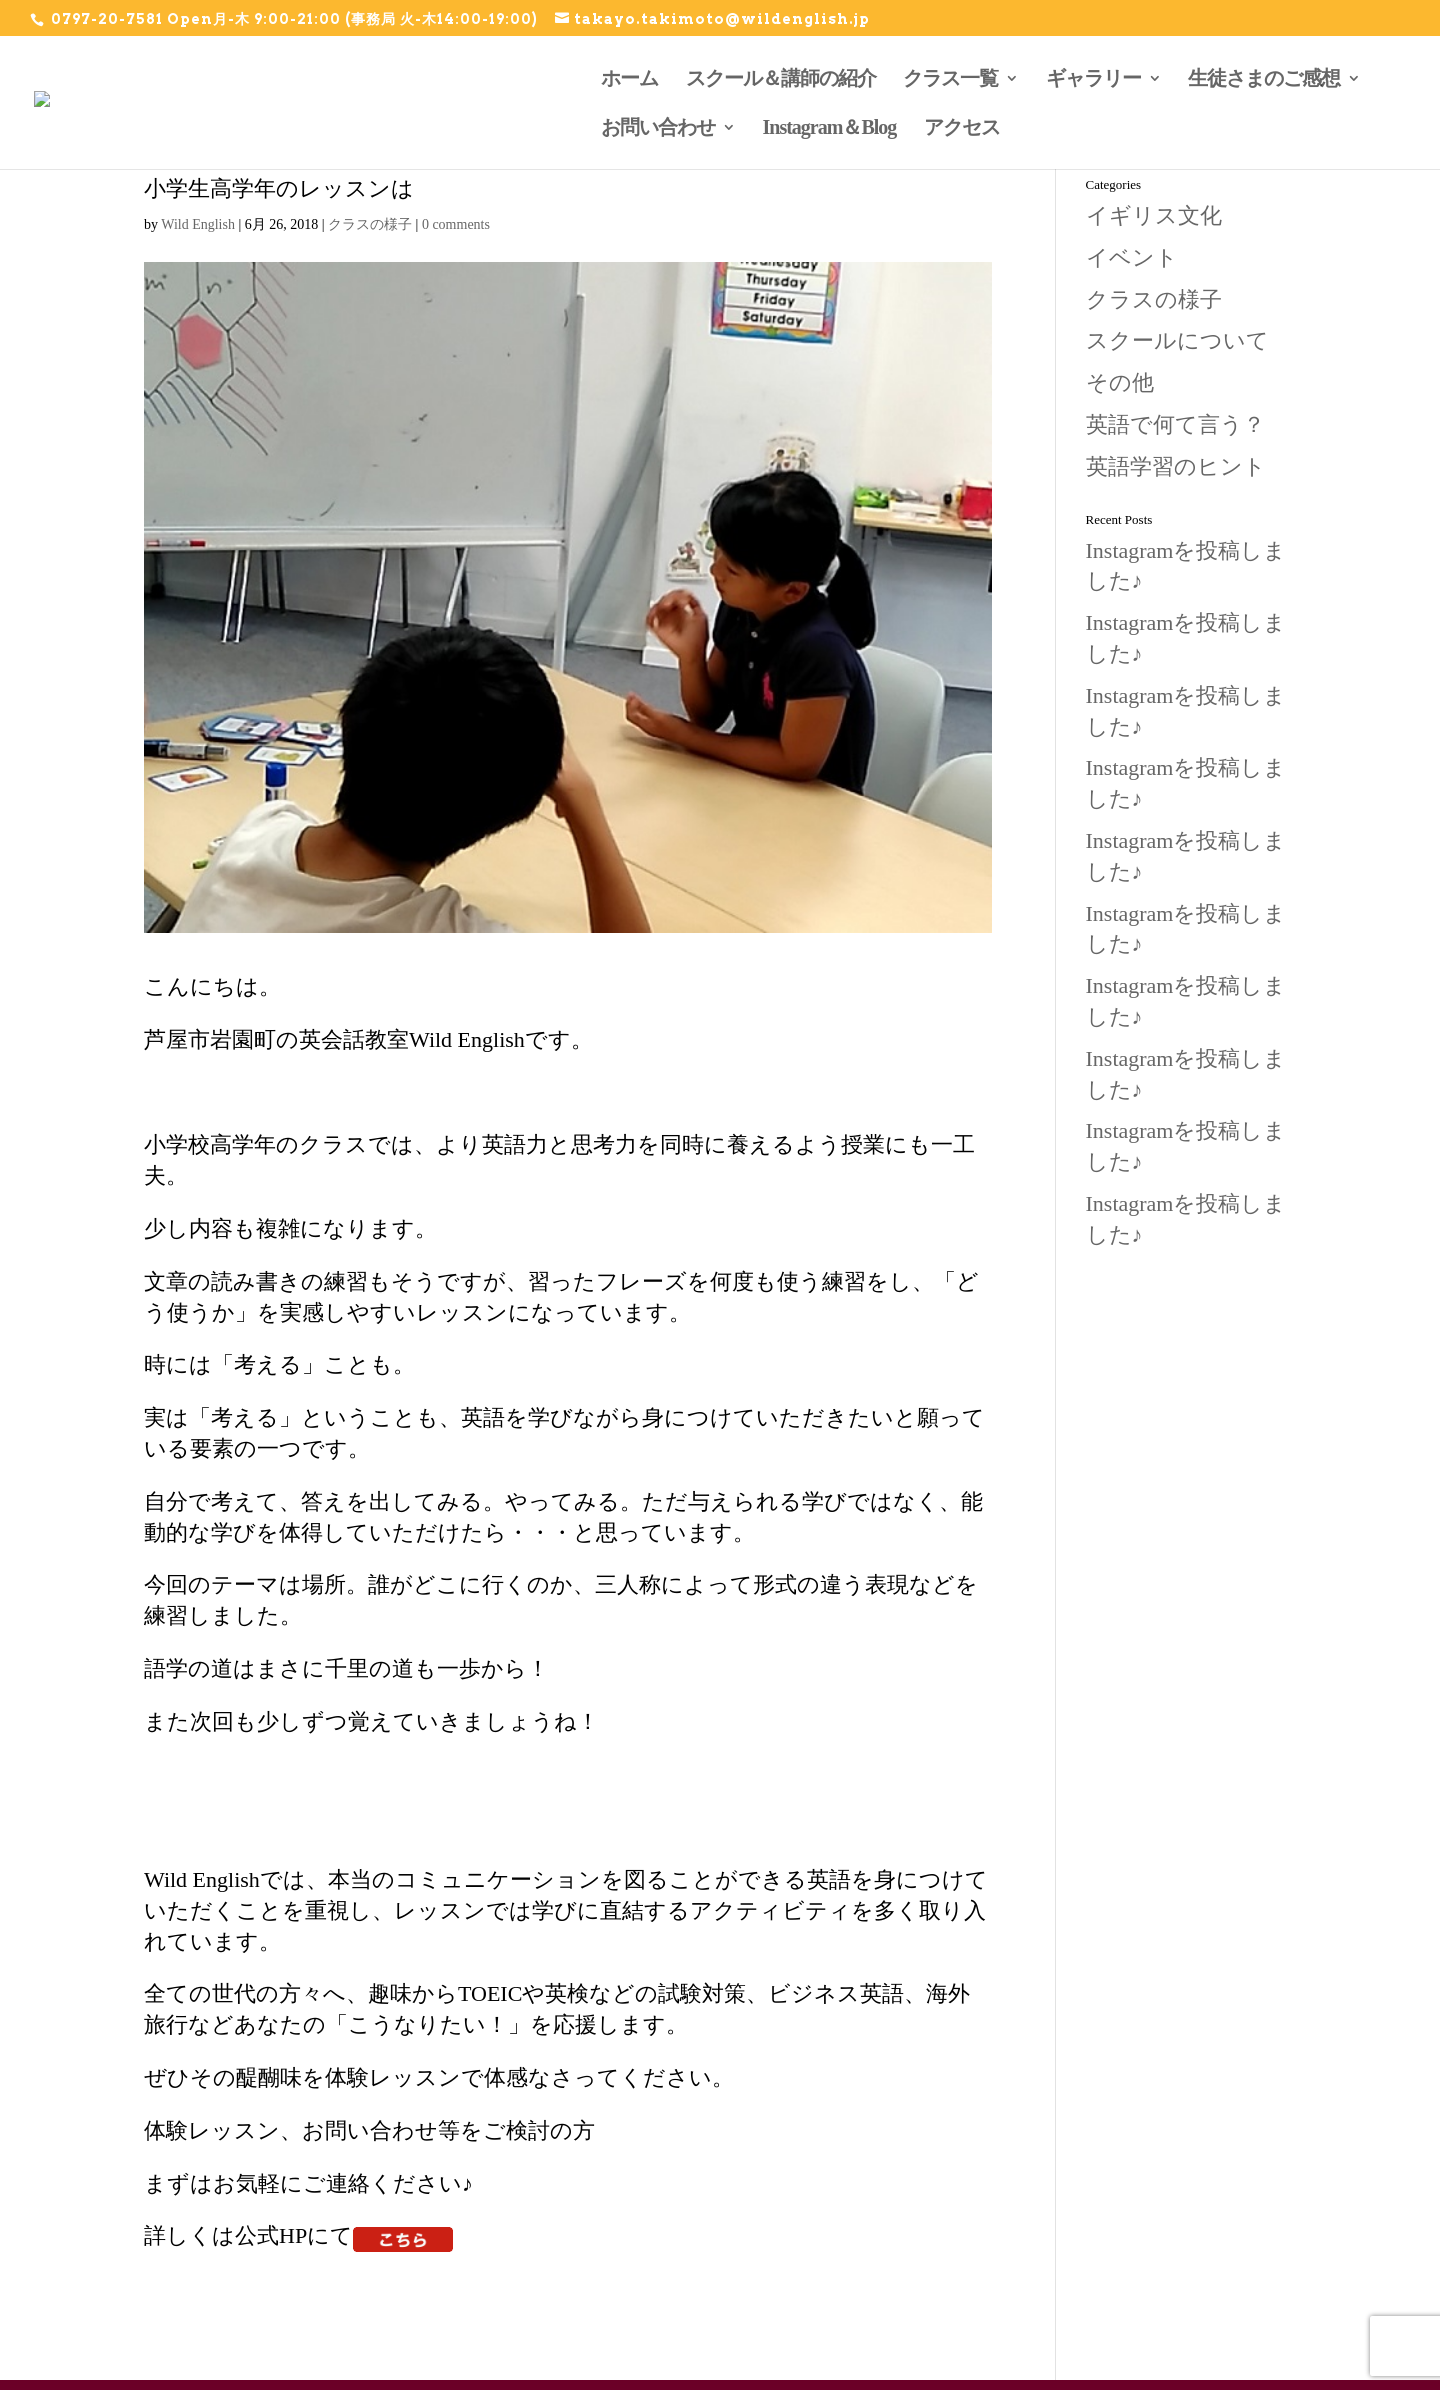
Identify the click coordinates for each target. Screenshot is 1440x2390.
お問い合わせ (658, 127)
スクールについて (1177, 340)
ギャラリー (1093, 78)
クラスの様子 (370, 224)
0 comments (456, 224)
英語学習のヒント (1176, 466)
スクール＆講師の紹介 (781, 78)
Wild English (198, 224)
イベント (1132, 257)
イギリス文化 (1154, 215)
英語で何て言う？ (1175, 424)
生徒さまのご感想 (1264, 78)
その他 (1120, 382)
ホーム (629, 78)
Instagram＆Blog (830, 127)
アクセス (962, 127)
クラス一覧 (950, 78)
